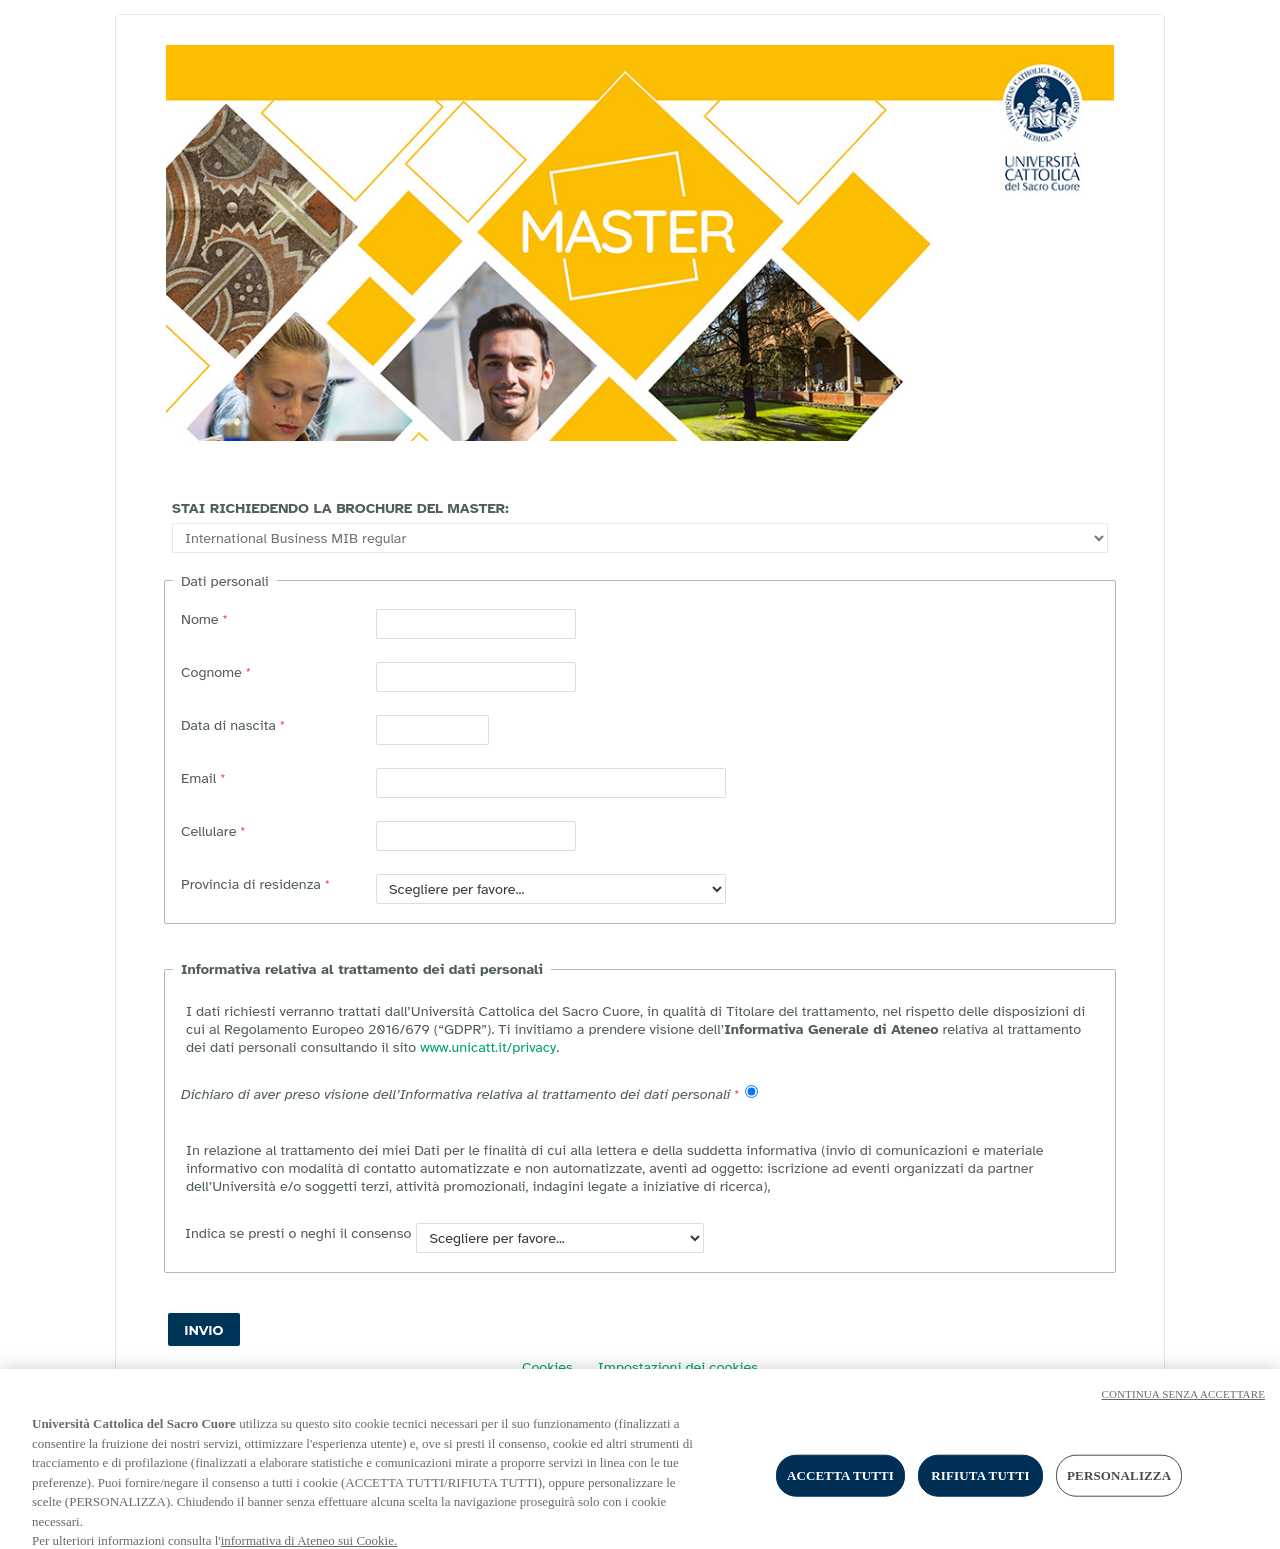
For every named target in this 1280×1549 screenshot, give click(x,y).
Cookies (547, 1367)
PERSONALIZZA (1119, 1485)
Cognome (211, 672)
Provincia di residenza (251, 884)
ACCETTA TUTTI (840, 1485)
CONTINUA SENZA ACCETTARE (1183, 1404)
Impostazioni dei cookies (678, 1367)
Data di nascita (228, 725)
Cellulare (208, 831)
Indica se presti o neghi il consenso (296, 1233)
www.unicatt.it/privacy (488, 1047)
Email (198, 778)
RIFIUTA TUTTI (980, 1485)
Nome (200, 619)
